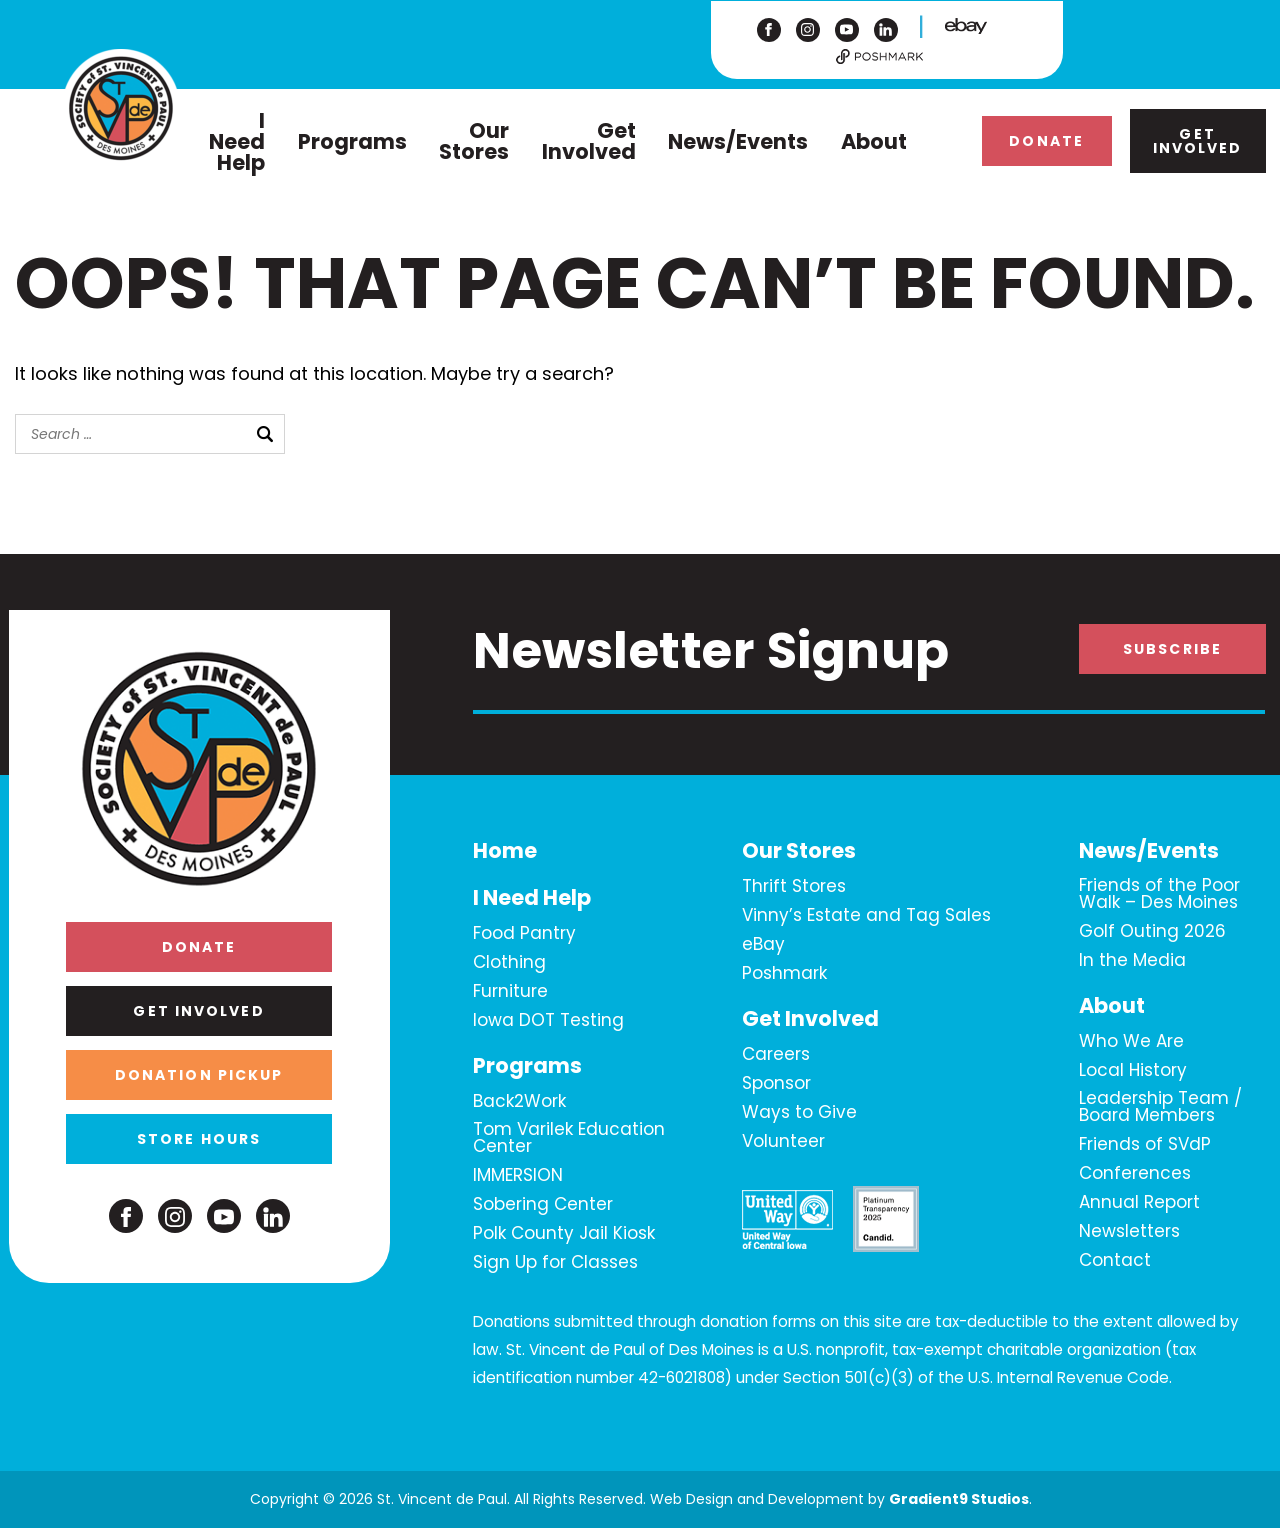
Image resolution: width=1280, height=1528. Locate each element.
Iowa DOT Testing (548, 1021)
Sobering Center (543, 1205)
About (874, 141)
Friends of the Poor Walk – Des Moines (1159, 894)
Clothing (509, 963)
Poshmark (784, 974)
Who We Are (1131, 1042)
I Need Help (237, 141)
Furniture (510, 992)
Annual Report (1139, 1203)
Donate (1046, 141)
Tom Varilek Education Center (569, 1138)
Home (505, 851)
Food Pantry (524, 934)
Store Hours (199, 1139)
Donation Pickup (199, 1075)
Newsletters (1129, 1232)
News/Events (738, 141)
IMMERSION (518, 1176)
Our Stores (474, 141)
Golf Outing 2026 (1152, 932)
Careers (776, 1055)
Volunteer (783, 1142)
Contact (1115, 1261)
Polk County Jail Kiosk (564, 1234)
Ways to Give (799, 1113)
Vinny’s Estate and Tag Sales (866, 916)
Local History (1133, 1071)
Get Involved (589, 141)
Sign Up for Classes (555, 1263)
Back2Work (519, 1102)
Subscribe (1172, 649)
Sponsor (776, 1084)
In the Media (1132, 961)
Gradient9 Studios (959, 1499)
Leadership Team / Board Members (1160, 1107)
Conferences (1135, 1174)
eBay (763, 945)
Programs (352, 141)
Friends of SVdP (1145, 1145)
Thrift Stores (794, 887)
